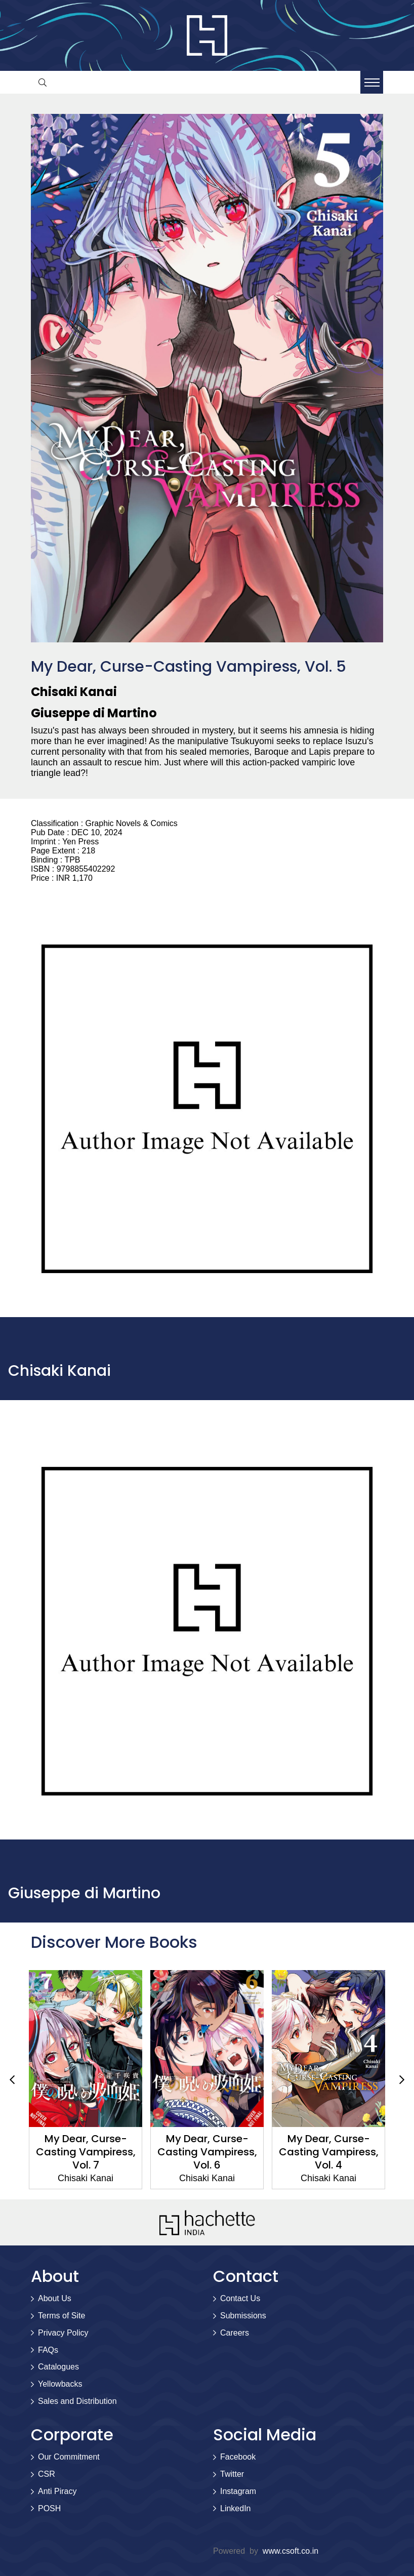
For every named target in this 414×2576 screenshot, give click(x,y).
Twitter (232, 2474)
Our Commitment (69, 2456)
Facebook (238, 2456)
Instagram (238, 2491)
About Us (54, 2298)
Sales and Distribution (77, 2401)
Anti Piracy (57, 2491)
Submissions (243, 2315)
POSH (49, 2508)
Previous (12, 2079)
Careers (234, 2332)
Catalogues (58, 2366)
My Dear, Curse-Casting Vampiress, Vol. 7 (86, 2152)
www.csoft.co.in (290, 2551)
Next (401, 2079)
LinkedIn (235, 2508)
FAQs (48, 2350)
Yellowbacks (60, 2384)
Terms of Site (61, 2315)
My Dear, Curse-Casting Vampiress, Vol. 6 (207, 2152)
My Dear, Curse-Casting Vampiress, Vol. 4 (329, 2152)
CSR (46, 2474)
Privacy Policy (63, 2332)
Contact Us (240, 2298)
